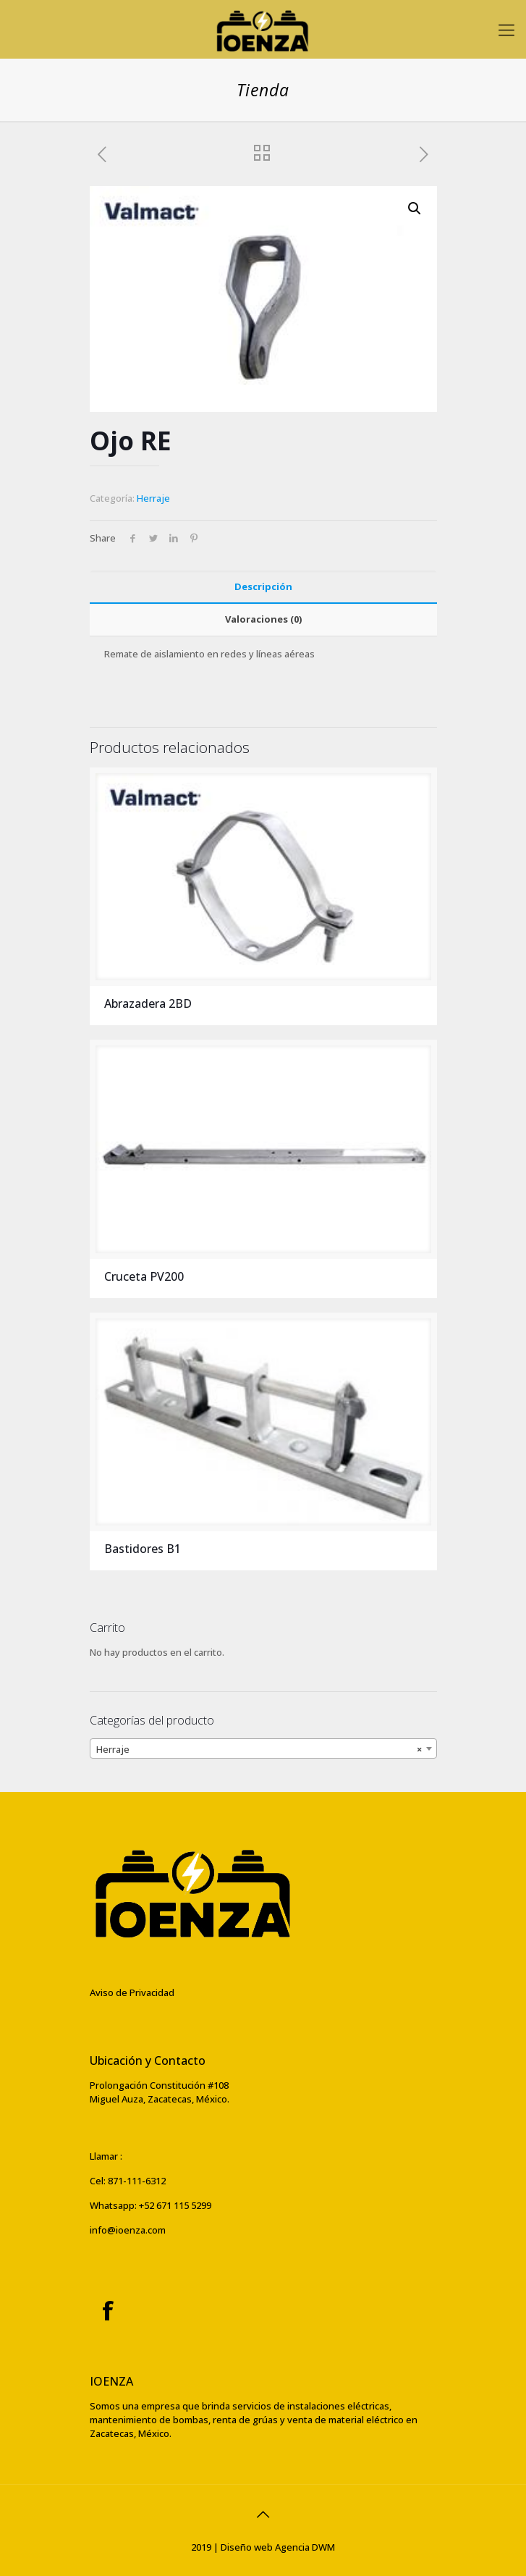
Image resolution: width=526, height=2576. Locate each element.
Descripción (263, 586)
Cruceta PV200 (144, 1276)
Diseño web (247, 2547)
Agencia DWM (305, 2547)
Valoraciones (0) (263, 619)
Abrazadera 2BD (148, 1003)
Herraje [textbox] (259, 1749)
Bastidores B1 (142, 1549)
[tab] (263, 587)
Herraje (153, 498)
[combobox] (263, 1748)
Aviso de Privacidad (132, 1992)
